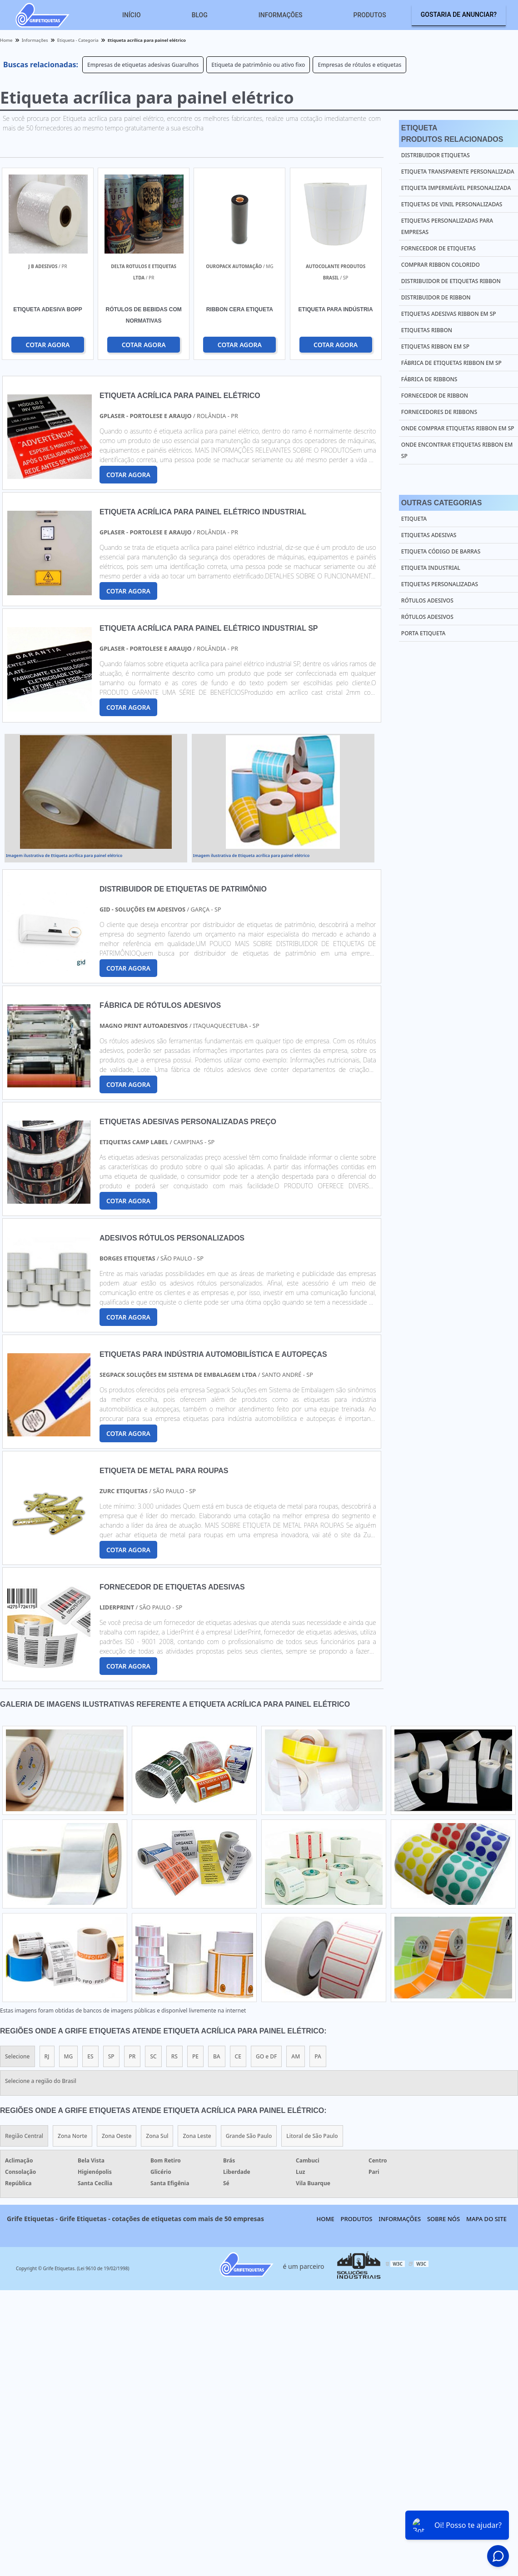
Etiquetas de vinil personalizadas (452, 204)
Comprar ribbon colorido (440, 265)
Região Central (24, 2136)
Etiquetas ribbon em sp (435, 346)
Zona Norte (72, 2136)
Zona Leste (197, 2136)
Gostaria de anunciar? (459, 14)
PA (317, 2056)
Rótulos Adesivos (427, 600)
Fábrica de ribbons (429, 379)
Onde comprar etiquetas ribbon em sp (457, 428)
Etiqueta (414, 519)
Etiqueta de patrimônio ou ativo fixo (258, 65)
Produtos (370, 15)
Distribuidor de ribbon (436, 297)
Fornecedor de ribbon (434, 395)
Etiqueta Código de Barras (440, 551)
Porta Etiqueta (423, 633)
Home (325, 2219)
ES (90, 2056)
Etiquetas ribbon (426, 330)
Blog (200, 15)
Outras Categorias (441, 503)
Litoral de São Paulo (312, 2136)
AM (295, 2056)
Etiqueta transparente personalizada (457, 171)
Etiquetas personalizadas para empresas (447, 226)
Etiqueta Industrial (430, 568)
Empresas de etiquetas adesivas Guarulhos (143, 65)
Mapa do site (486, 2219)
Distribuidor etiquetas (435, 155)
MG (68, 2056)
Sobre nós (443, 2219)
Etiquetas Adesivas (429, 535)
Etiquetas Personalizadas (439, 584)
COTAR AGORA (47, 344)
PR (132, 2056)
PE (195, 2056)
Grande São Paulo (249, 2136)
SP (111, 2056)
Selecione (17, 2056)
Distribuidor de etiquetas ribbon (451, 281)
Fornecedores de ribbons (439, 412)
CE (238, 2056)
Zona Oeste (116, 2136)
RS (174, 2056)
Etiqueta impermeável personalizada (456, 188)
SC (153, 2056)
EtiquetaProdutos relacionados (452, 133)
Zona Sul (157, 2136)
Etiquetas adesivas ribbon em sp (448, 314)
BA (216, 2056)
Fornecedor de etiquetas (438, 248)
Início (131, 15)
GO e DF (266, 2056)
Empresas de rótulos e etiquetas (359, 65)
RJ (47, 2056)
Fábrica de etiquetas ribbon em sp (451, 363)
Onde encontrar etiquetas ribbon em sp (457, 450)
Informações (281, 15)
